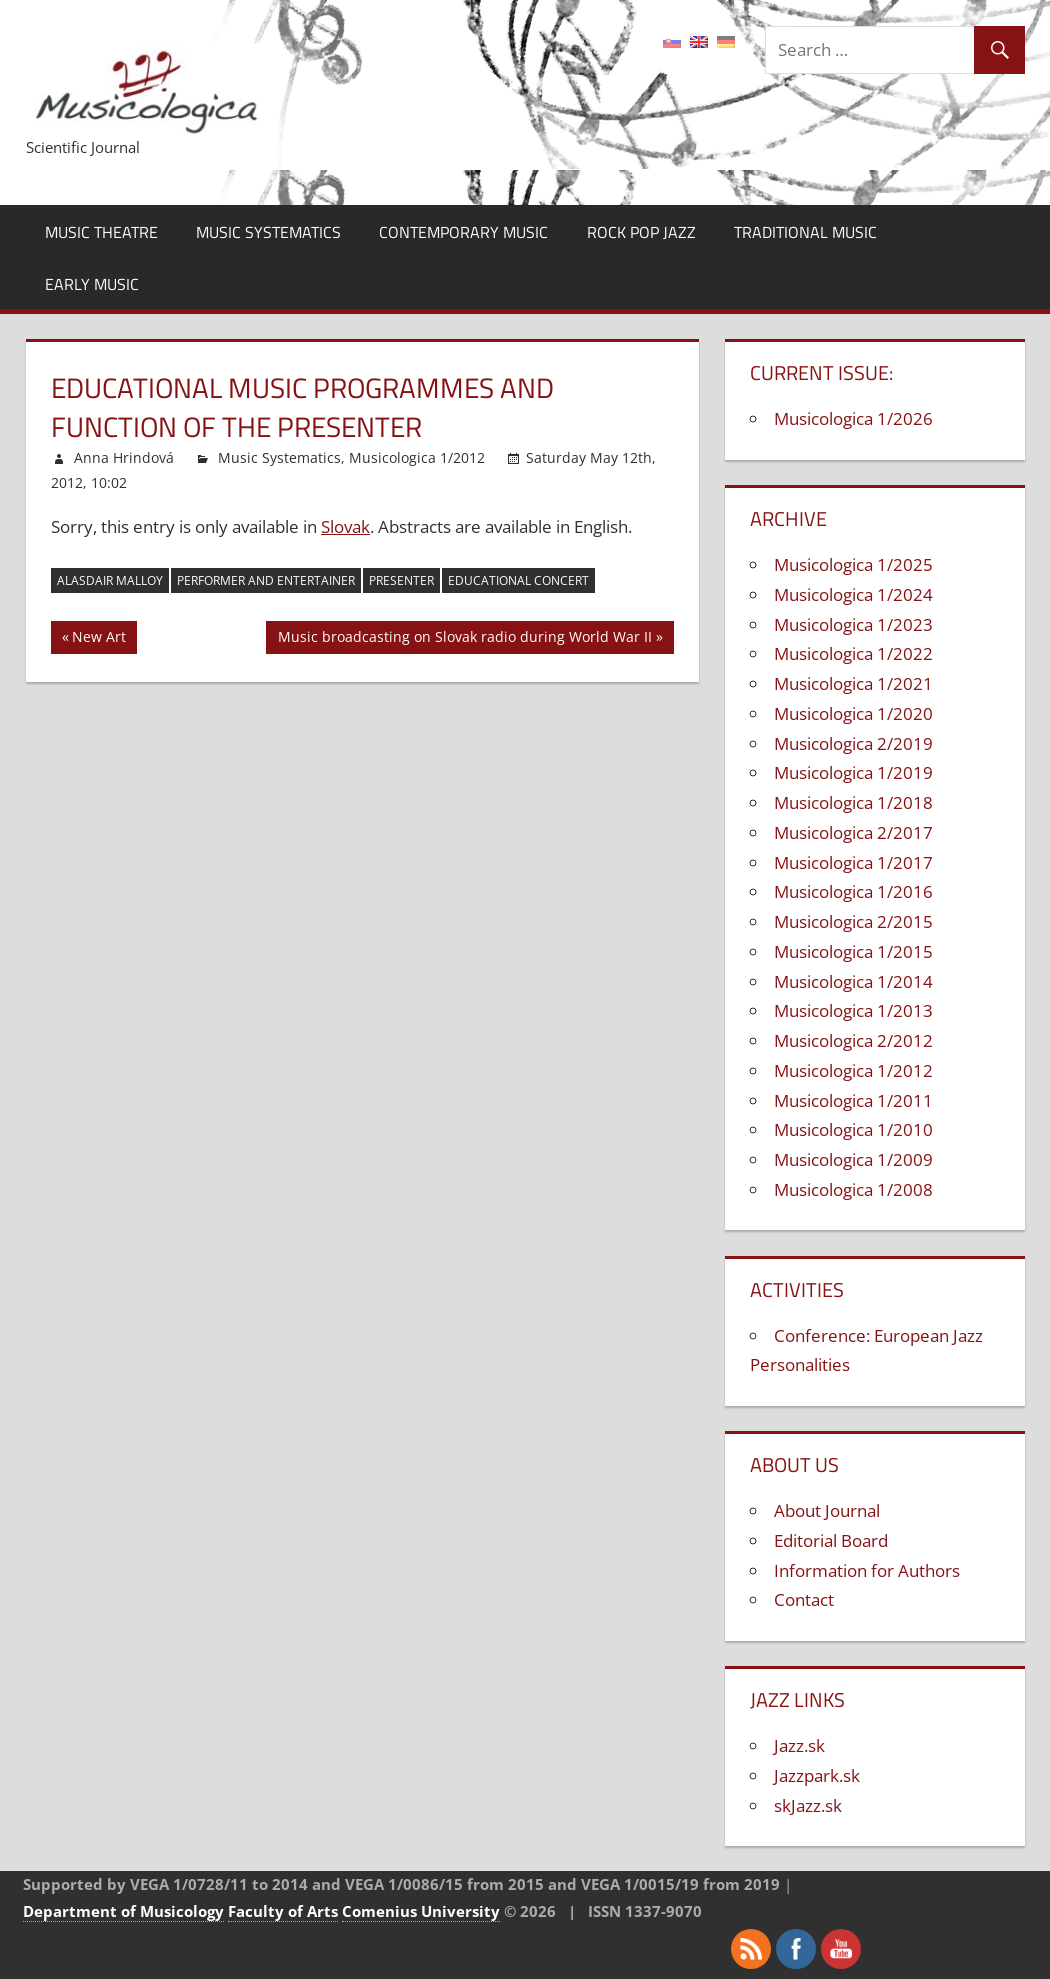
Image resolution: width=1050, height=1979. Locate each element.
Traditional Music (805, 232)
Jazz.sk (799, 1745)
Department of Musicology (123, 1911)
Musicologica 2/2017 (853, 832)
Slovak (345, 526)
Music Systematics (268, 232)
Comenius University (421, 1911)
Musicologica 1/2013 (853, 1010)
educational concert (518, 580)
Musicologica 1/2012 (417, 457)
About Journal (827, 1510)
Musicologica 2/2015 (853, 921)
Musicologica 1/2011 (853, 1100)
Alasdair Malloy (110, 580)
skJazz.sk (808, 1805)
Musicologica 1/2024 (853, 594)
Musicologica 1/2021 (853, 683)
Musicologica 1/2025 (853, 564)
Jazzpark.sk (817, 1775)
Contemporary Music (463, 232)
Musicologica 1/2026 (853, 418)
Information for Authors (867, 1570)
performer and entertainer (266, 580)
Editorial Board (831, 1540)
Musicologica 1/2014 (853, 981)
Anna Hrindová (124, 457)
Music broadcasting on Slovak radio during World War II (465, 639)
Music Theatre (101, 232)
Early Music (92, 284)
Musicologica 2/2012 (853, 1040)
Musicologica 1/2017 (853, 862)
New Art (100, 639)
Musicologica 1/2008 (853, 1189)
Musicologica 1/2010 (853, 1129)
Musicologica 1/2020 (853, 713)
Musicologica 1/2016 (853, 891)
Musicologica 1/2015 (853, 951)
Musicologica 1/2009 (853, 1159)
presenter (401, 580)
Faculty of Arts (283, 1911)
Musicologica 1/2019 (853, 772)
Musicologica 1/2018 (853, 802)
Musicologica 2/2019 (853, 743)
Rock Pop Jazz (641, 232)
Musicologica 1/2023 (853, 624)
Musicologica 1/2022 (853, 653)
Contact (804, 1599)
